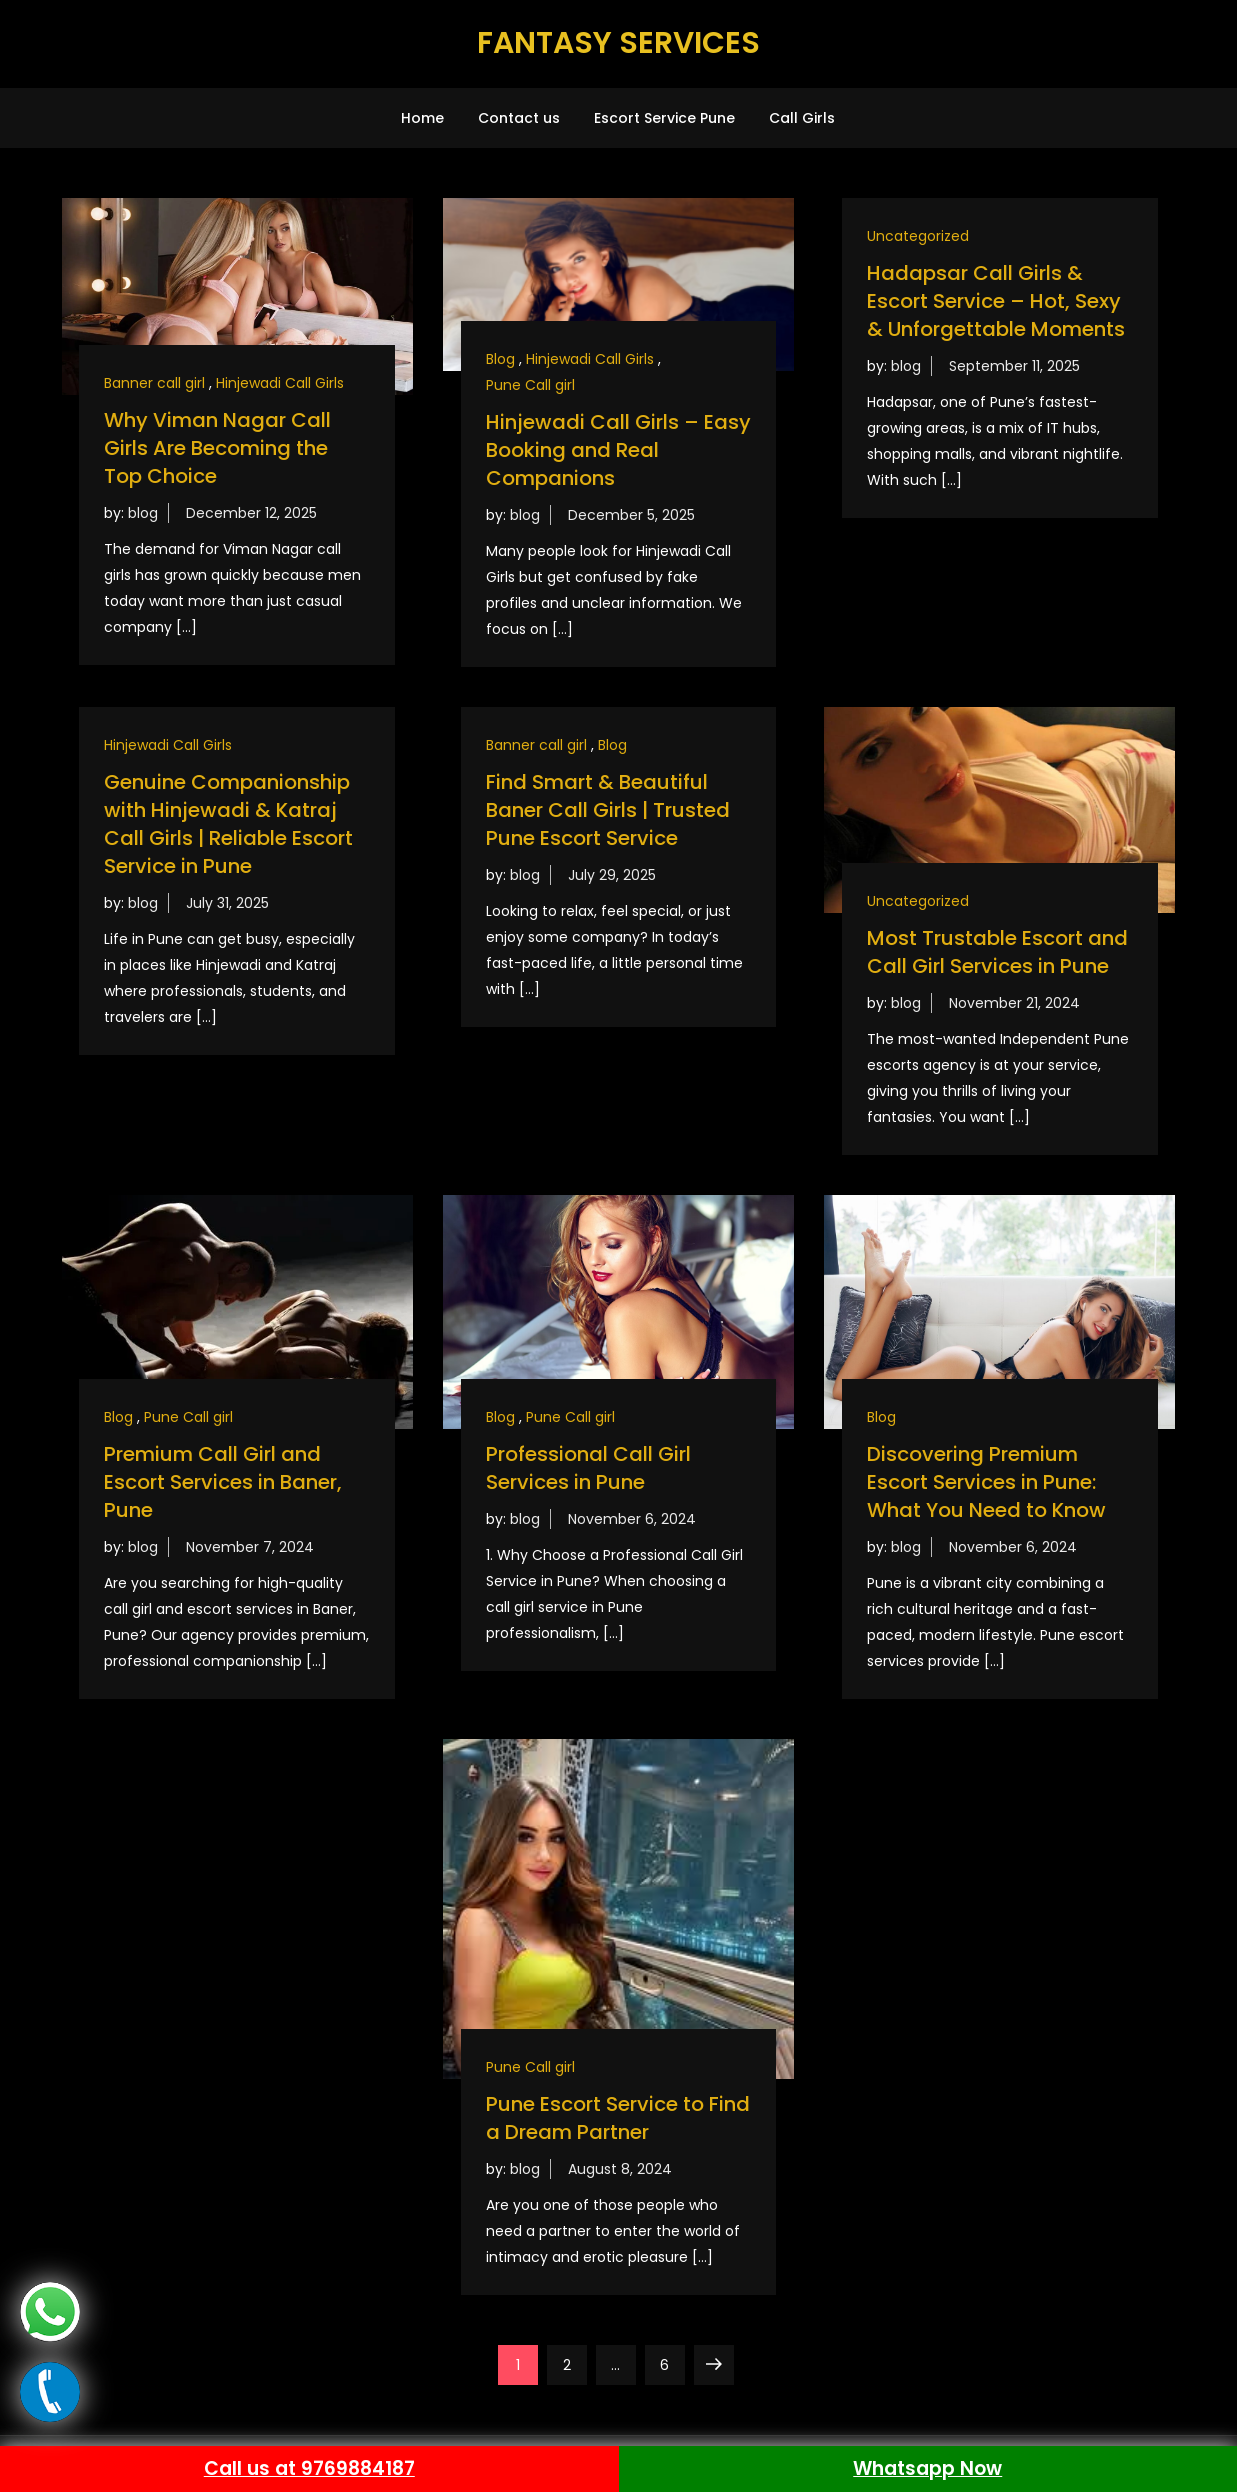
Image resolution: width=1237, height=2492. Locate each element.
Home (422, 118)
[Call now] (50, 2391)
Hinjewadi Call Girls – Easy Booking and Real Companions (618, 450)
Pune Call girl (530, 385)
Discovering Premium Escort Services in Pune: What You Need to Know (986, 1482)
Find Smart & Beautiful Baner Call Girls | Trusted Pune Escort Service (608, 810)
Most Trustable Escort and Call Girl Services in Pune (997, 952)
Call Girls (802, 118)
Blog (500, 359)
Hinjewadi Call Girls (280, 383)
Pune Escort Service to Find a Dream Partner (618, 2118)
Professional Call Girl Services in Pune (588, 1468)
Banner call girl (154, 383)
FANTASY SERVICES (618, 43)
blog (143, 513)
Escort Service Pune (664, 118)
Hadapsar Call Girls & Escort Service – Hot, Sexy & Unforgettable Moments (996, 301)
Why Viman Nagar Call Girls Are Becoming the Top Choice (217, 448)
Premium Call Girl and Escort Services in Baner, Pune (223, 1482)
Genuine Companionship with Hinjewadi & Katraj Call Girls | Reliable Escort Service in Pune (228, 824)
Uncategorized (918, 236)
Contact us (519, 118)
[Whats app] (50, 2311)
